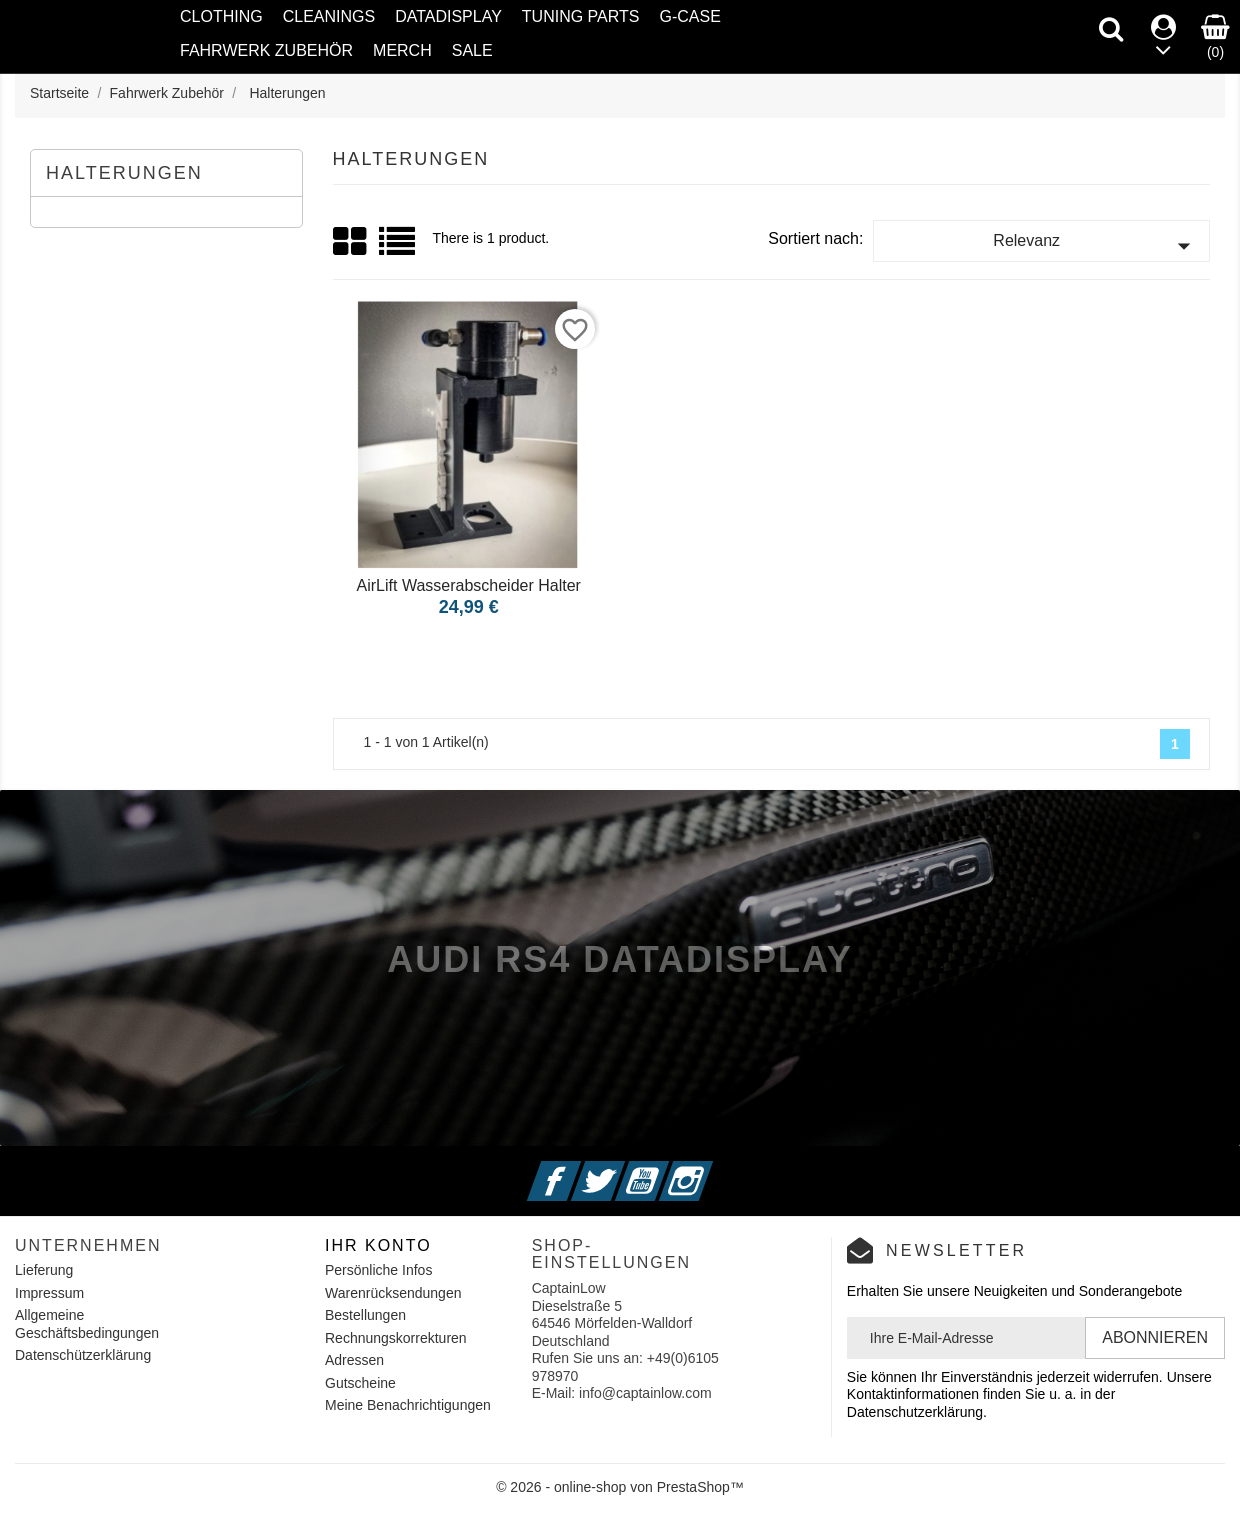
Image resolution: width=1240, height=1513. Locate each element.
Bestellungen (365, 1315)
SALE (472, 50)
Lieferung (44, 1270)
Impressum (49, 1293)
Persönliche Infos (378, 1270)
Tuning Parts (581, 16)
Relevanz (1096, 246)
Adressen (354, 1360)
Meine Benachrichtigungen (408, 1405)
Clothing (221, 16)
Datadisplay (448, 16)
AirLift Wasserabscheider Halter (469, 585)
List (398, 248)
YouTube (666, 1169)
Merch (402, 50)
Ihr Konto (378, 1245)
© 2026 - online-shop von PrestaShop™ (620, 1487)
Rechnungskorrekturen (396, 1338)
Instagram (710, 1169)
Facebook (579, 1169)
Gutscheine (360, 1383)
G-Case (689, 16)
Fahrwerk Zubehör (266, 50)
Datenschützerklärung (83, 1355)
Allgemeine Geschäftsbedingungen (87, 1324)
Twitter (623, 1169)
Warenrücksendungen (393, 1293)
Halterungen (124, 173)
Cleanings (329, 16)
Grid (351, 242)
